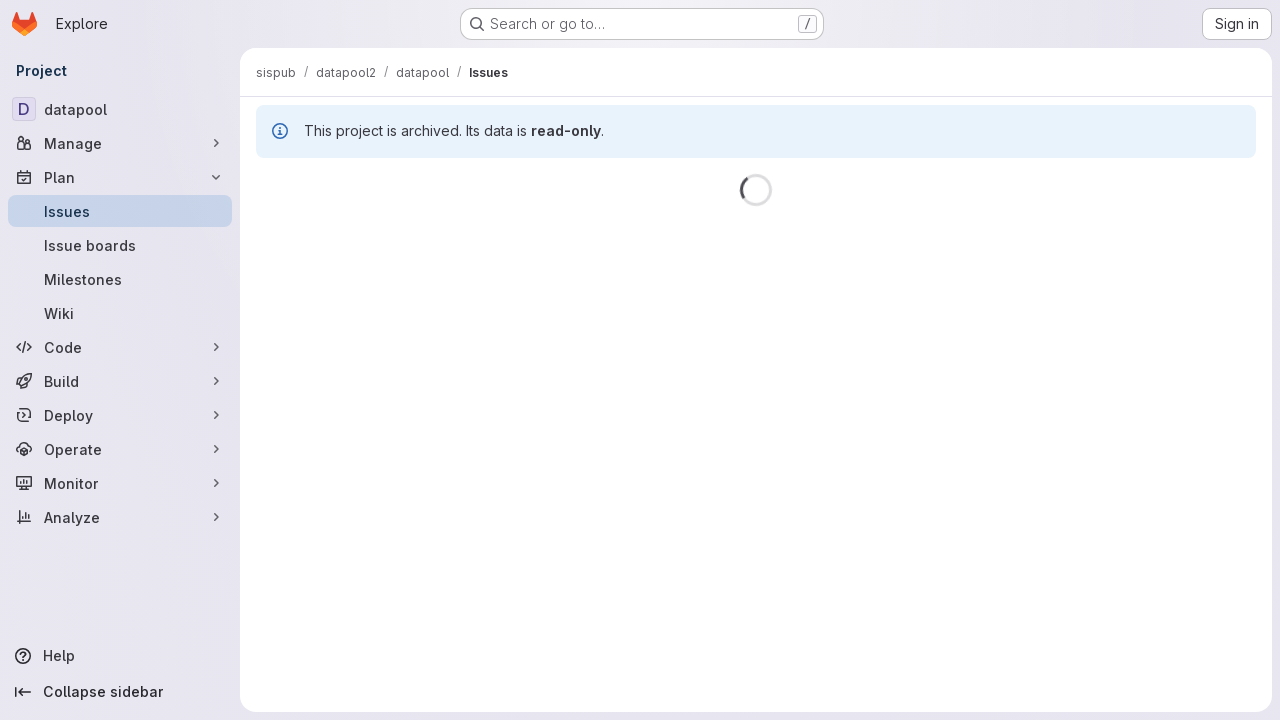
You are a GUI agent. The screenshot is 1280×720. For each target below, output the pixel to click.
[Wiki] (120, 313)
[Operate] (120, 449)
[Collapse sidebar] (120, 692)
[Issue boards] (120, 245)
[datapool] (120, 109)
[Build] (120, 381)
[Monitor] (120, 483)
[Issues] (120, 211)
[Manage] (120, 143)
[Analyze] (120, 517)
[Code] (120, 347)
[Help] (120, 656)
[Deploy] (120, 415)
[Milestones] (120, 279)
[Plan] (120, 177)
